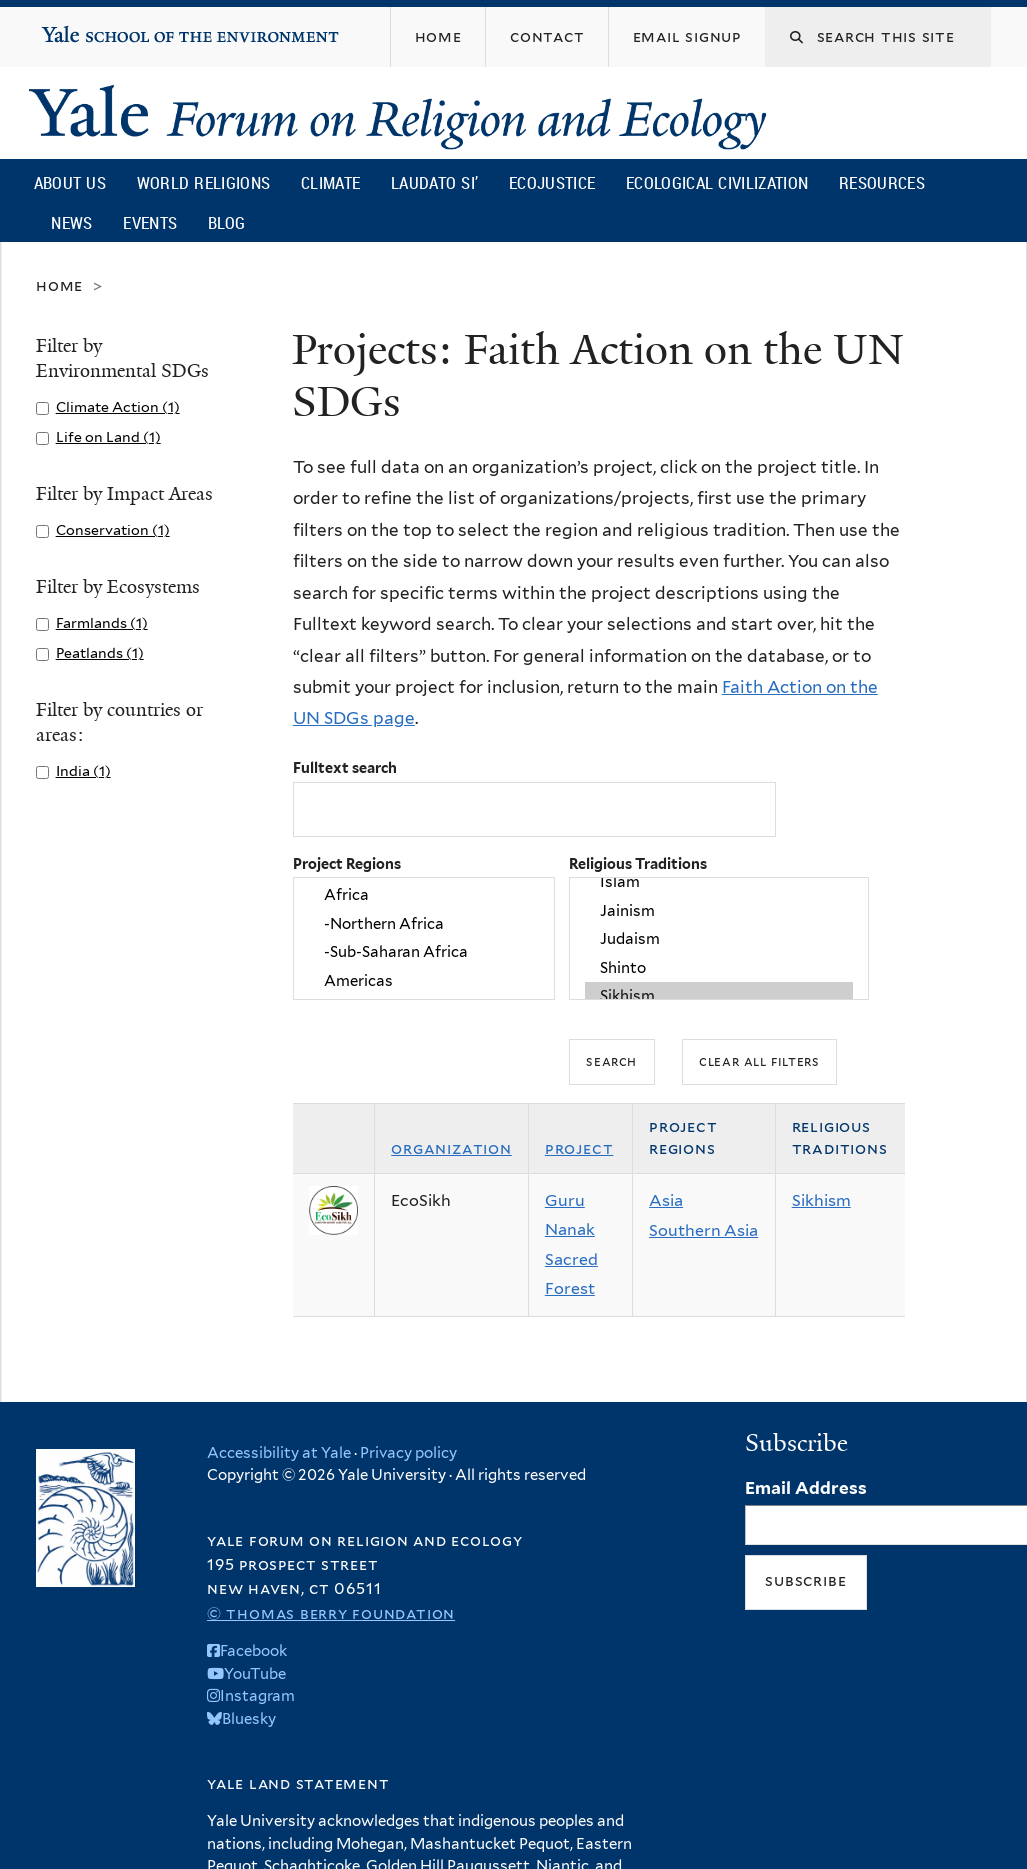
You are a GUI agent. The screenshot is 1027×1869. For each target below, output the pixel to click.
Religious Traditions (638, 863)
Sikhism (719, 996)
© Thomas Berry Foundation (331, 1613)
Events (150, 222)
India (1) (83, 770)
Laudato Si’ (434, 182)
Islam (719, 882)
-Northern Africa (424, 924)
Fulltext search (345, 767)
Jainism (719, 911)
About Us (70, 182)
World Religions (204, 182)
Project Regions (347, 863)
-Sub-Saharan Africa (424, 953)
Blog (226, 222)
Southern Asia (703, 1230)
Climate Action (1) (118, 406)
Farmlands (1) (102, 622)
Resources (882, 182)
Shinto (719, 968)
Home (59, 285)
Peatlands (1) (100, 652)
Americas (424, 981)
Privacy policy (408, 1453)
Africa (424, 896)
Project (579, 1148)
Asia (666, 1200)
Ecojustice (552, 182)
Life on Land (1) (108, 436)
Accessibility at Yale (279, 1453)
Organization (451, 1148)
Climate (330, 182)
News (71, 222)
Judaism (719, 939)
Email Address (806, 1488)
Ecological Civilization (717, 182)
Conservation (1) (113, 529)
